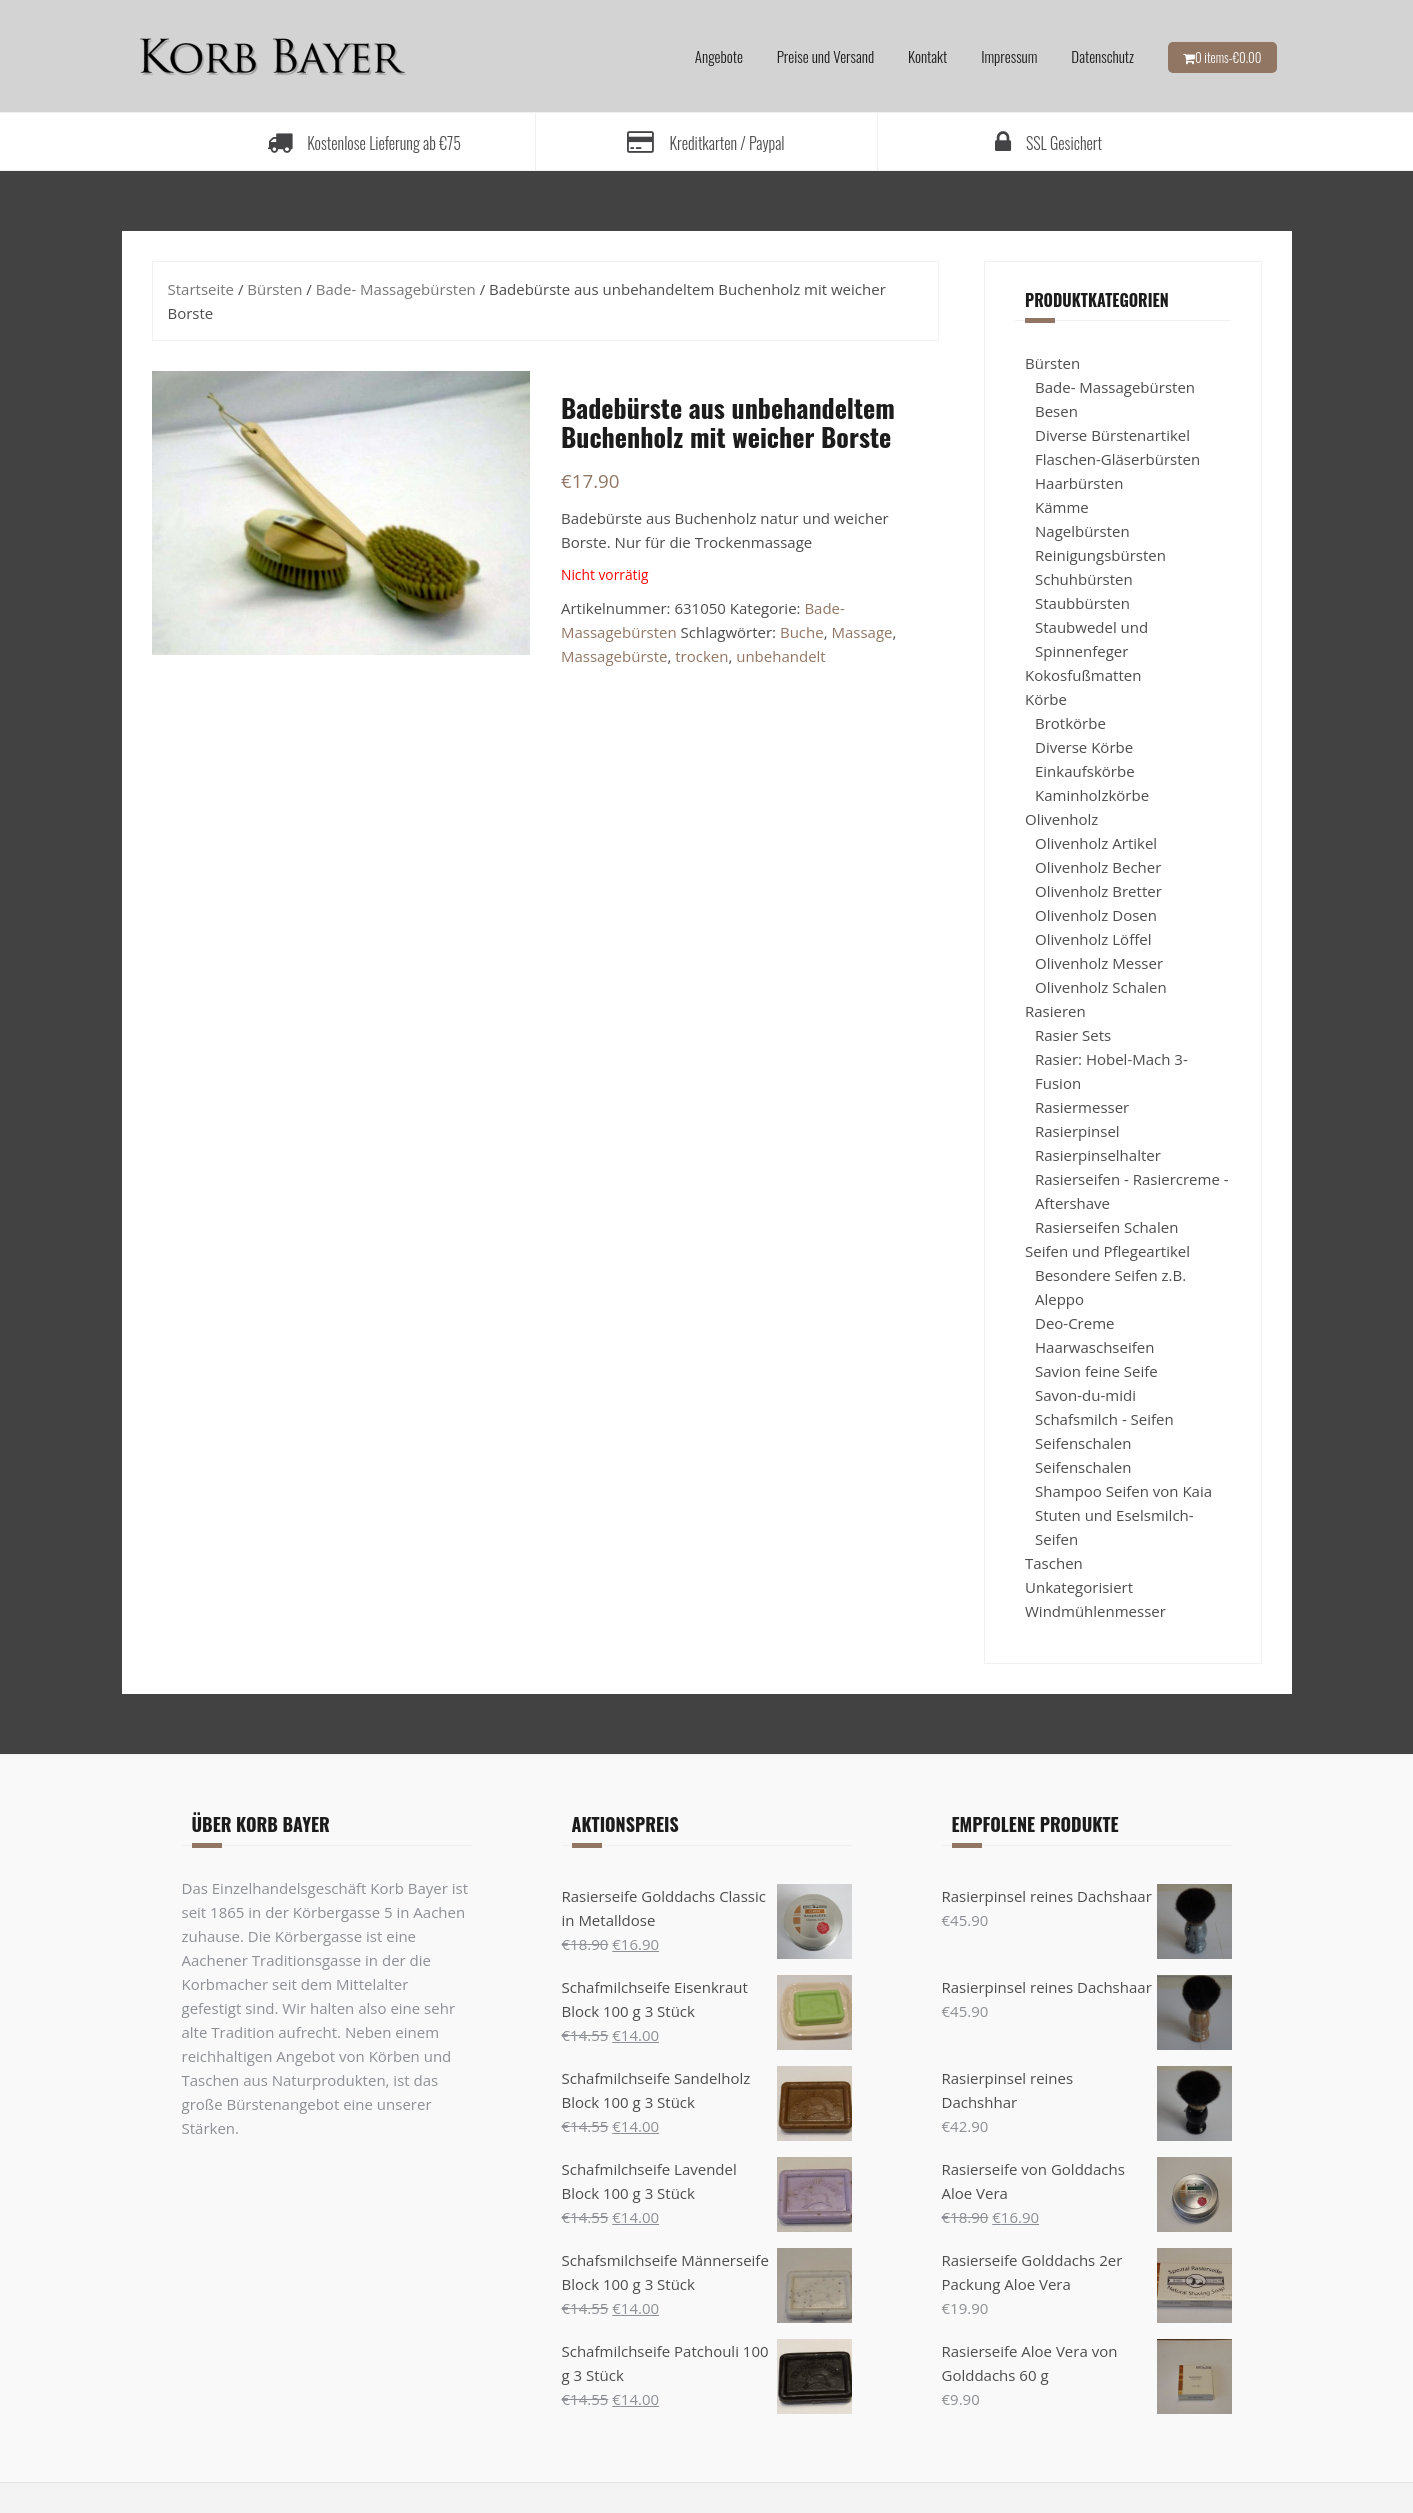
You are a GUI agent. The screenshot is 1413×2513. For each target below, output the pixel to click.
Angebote (719, 56)
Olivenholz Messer (1099, 963)
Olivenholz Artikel (1096, 843)
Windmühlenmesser (1095, 1611)
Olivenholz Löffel (1093, 939)
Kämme (1062, 507)
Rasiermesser (1082, 1107)
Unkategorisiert (1079, 1587)
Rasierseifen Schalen (1106, 1227)
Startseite (201, 289)
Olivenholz (1061, 819)
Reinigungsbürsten (1100, 555)
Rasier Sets (1073, 1035)
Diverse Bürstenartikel (1112, 435)
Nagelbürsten (1082, 531)
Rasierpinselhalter (1098, 1155)
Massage (861, 632)
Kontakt (927, 56)
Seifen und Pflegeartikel (1107, 1251)
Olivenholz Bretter (1098, 891)
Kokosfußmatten (1083, 675)
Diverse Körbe (1084, 747)
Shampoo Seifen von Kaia (1123, 1491)
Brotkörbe (1070, 723)
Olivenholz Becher (1098, 867)
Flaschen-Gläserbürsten (1117, 459)
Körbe (1046, 699)
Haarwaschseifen (1094, 1347)
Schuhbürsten (1084, 579)
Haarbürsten (1079, 483)
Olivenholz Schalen (1101, 987)
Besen (1056, 411)
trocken (701, 656)
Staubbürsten (1082, 603)
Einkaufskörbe (1085, 771)
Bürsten (274, 289)
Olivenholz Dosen (1096, 915)
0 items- (1228, 57)
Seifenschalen (1083, 1443)
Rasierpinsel (1077, 1131)
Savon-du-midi (1085, 1395)
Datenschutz (1102, 56)
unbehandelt (780, 656)
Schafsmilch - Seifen (1104, 1419)
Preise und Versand (825, 56)
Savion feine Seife (1096, 1371)
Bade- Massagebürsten (396, 289)
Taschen (1054, 1563)
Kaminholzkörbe (1092, 795)
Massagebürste (614, 656)
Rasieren (1055, 1011)
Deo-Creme (1074, 1323)
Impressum (1009, 56)
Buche (802, 632)
